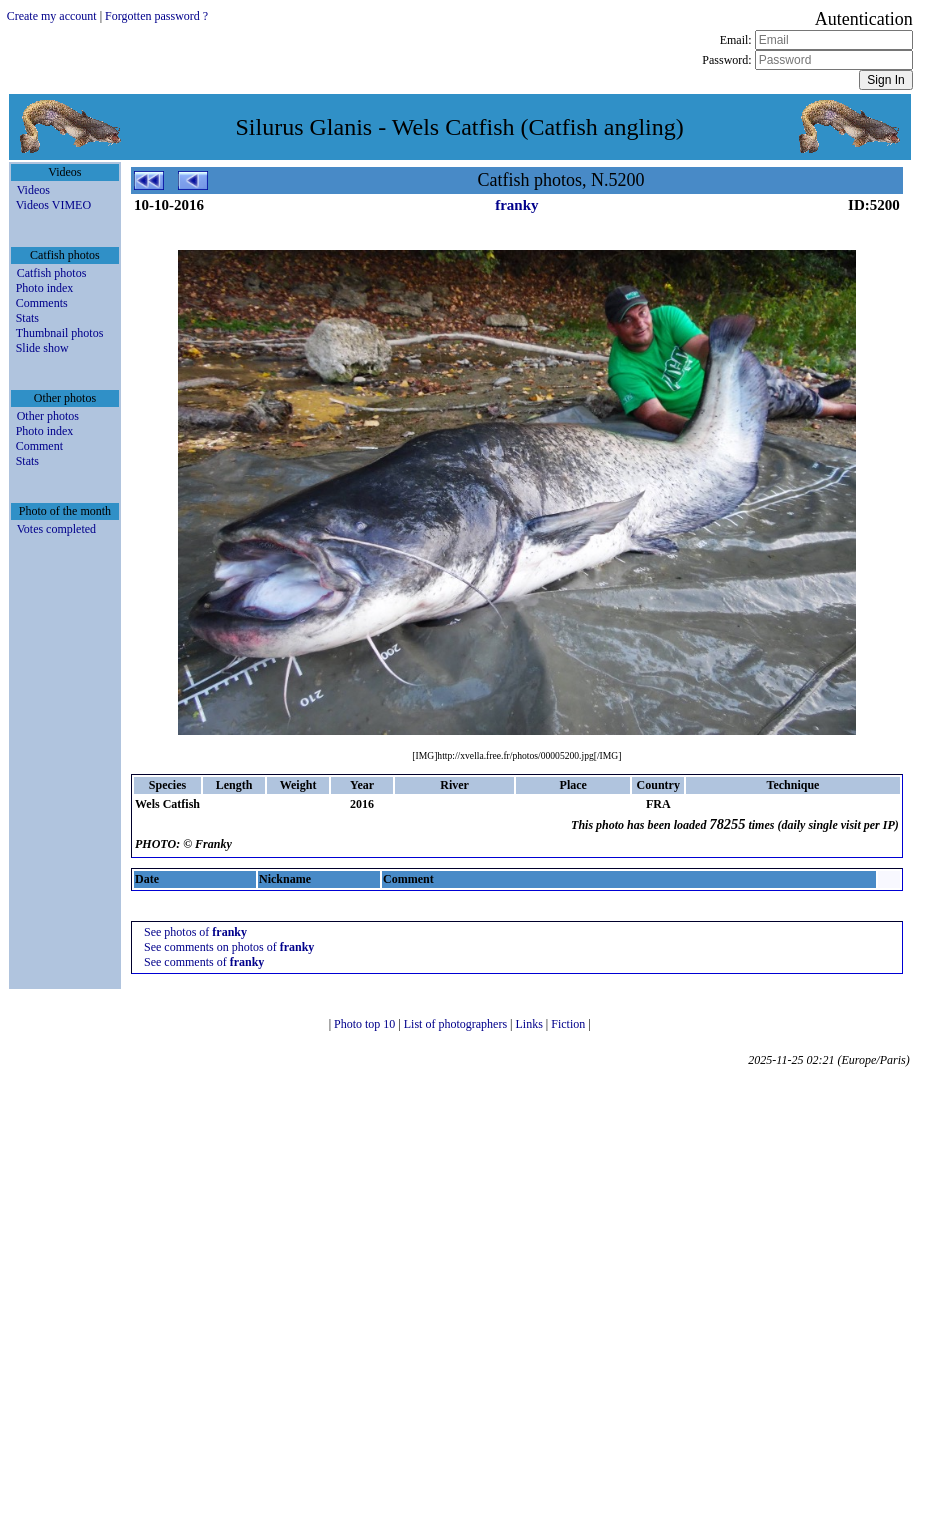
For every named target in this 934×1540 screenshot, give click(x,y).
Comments (42, 303)
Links (531, 1024)
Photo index (45, 288)
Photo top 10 (366, 1024)
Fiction (569, 1024)
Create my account (52, 16)
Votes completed (56, 529)
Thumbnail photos (60, 333)
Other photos (48, 416)
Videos (33, 190)
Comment (39, 446)
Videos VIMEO (53, 205)
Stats (27, 318)
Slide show (42, 348)
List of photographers (457, 1024)
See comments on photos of (229, 947)
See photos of (195, 932)
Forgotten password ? (156, 16)
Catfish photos (52, 273)
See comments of (204, 962)
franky (516, 205)
